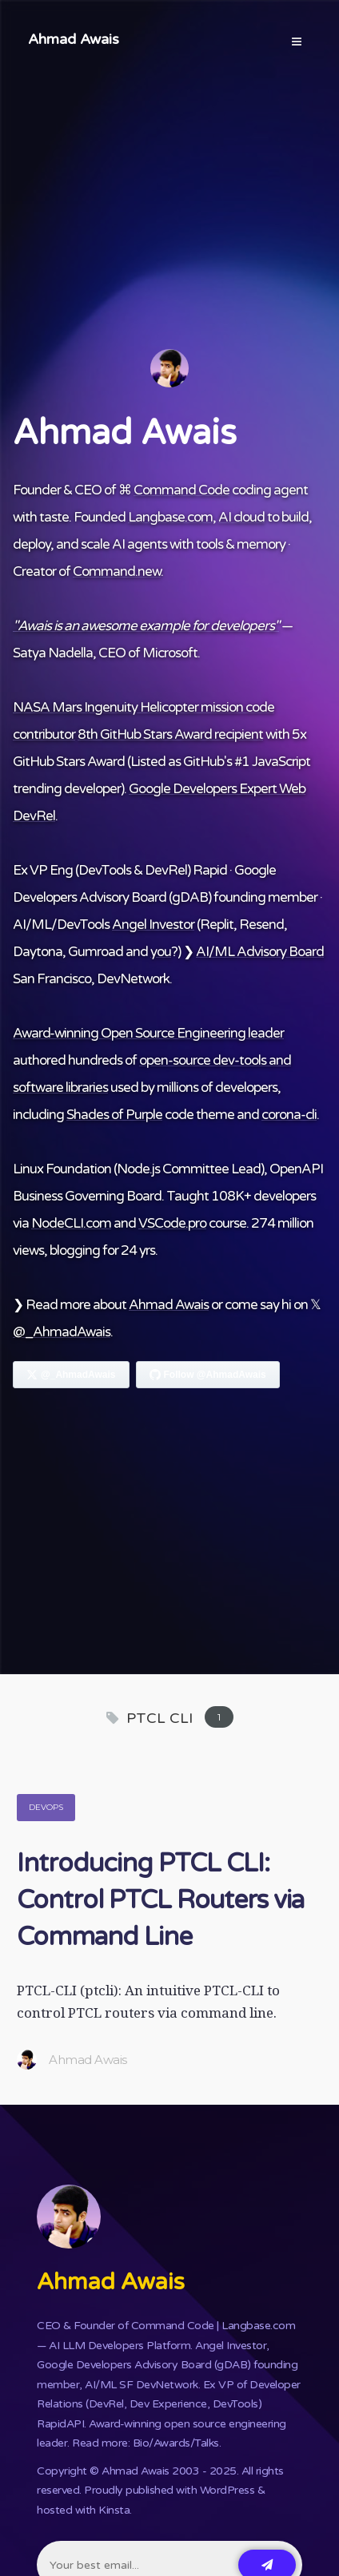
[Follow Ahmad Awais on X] (71, 1374)
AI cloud (241, 517)
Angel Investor (153, 924)
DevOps (46, 1807)
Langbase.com (170, 517)
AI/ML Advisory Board (260, 951)
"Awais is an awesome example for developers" (146, 625)
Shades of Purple (114, 1114)
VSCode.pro (172, 1223)
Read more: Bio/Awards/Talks (145, 2443)
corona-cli (289, 1114)
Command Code (181, 490)
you (160, 951)
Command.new (117, 571)
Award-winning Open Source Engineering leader (148, 1033)
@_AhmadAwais (61, 1332)
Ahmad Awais (73, 39)
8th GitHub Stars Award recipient (170, 734)
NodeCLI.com (71, 1223)
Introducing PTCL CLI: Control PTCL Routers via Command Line (160, 1900)
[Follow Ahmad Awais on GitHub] (208, 1374)
